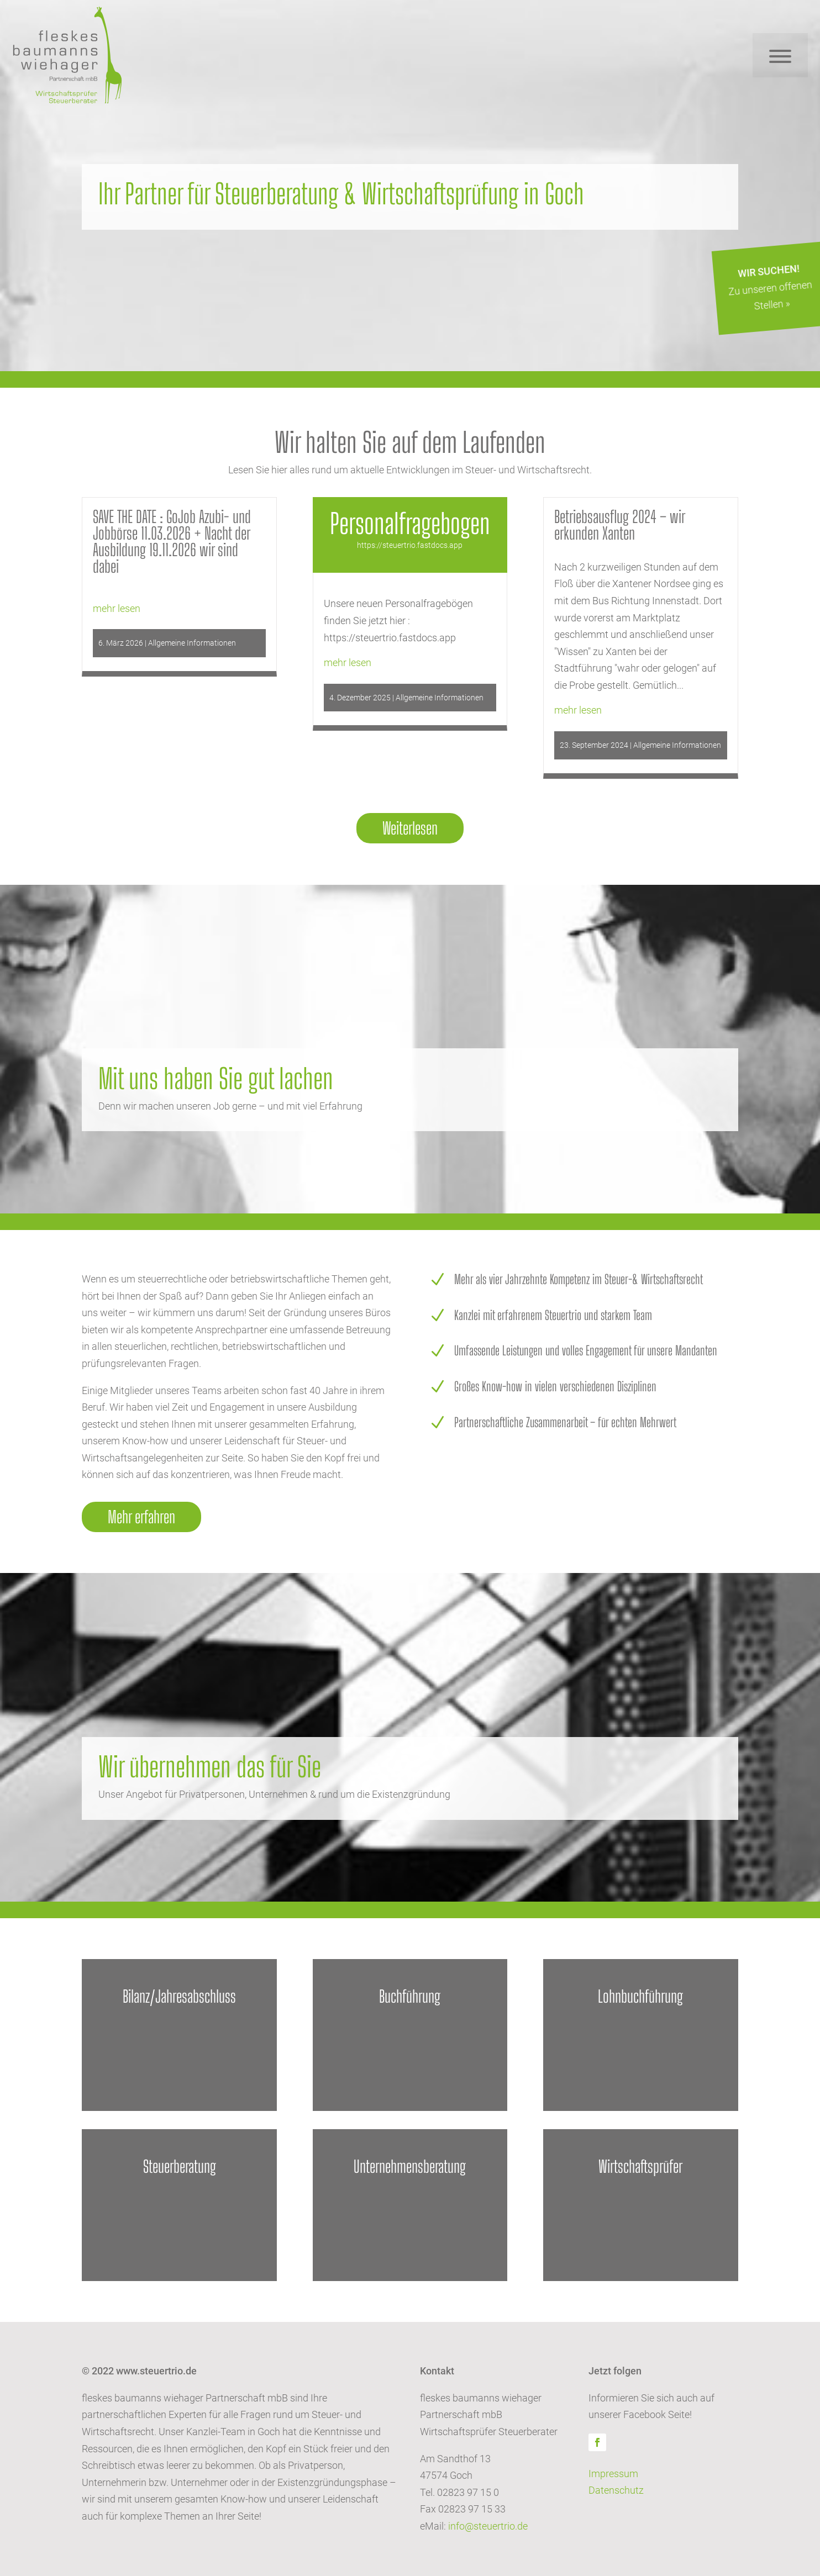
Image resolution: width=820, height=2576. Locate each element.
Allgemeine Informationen (192, 642)
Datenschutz (616, 2490)
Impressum (613, 2473)
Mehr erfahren (141, 1517)
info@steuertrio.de (488, 2526)
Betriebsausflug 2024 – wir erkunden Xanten (619, 524)
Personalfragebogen (410, 523)
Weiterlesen (410, 828)
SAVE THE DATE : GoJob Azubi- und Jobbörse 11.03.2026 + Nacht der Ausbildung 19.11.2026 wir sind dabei (172, 541)
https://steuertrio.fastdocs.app (409, 545)
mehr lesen (116, 608)
